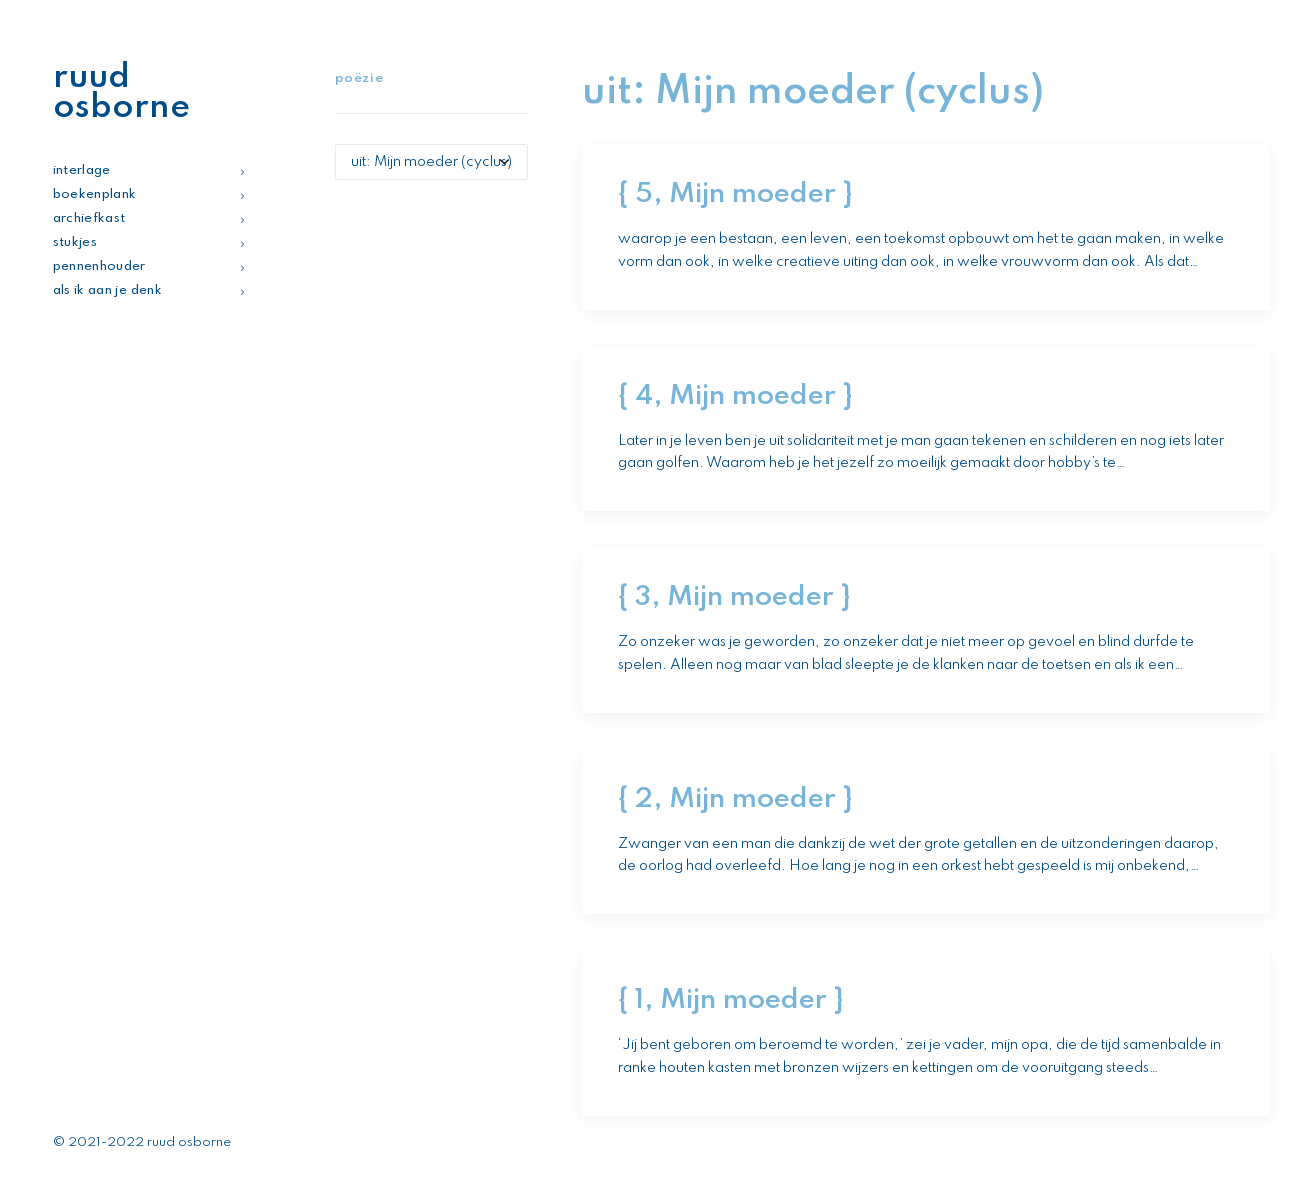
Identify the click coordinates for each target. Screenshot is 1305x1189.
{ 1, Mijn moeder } (730, 1000)
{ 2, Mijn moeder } (735, 799)
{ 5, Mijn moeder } (735, 194)
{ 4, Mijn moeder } (735, 396)
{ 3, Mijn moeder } (734, 597)
